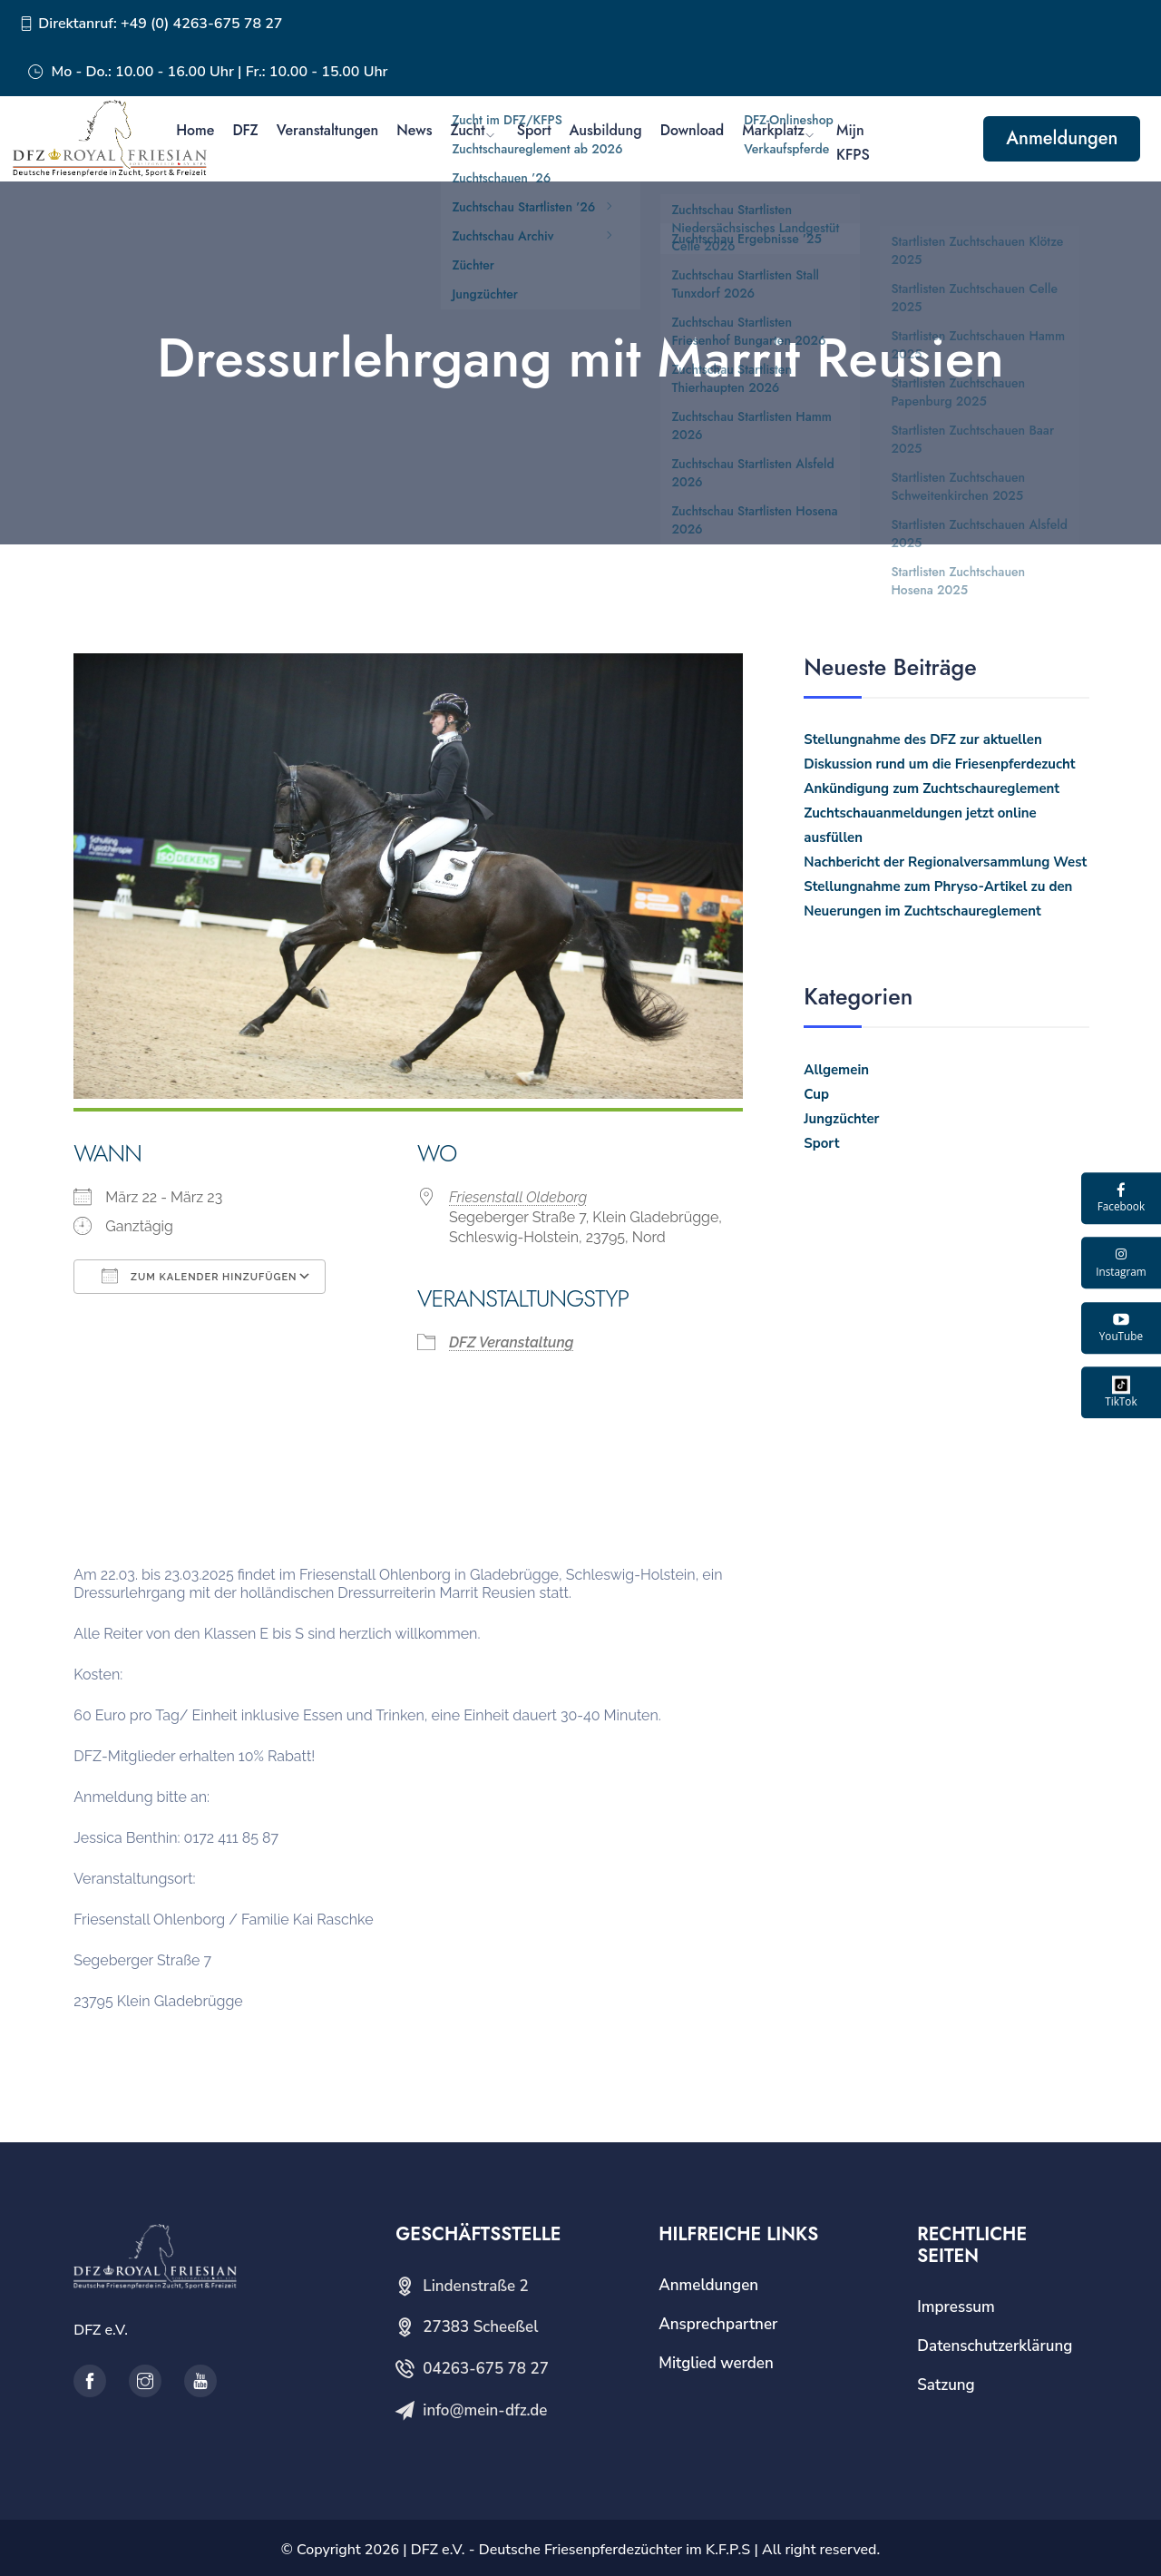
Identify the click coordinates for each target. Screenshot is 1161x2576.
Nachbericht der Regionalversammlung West (945, 862)
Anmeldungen (1061, 138)
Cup (816, 1094)
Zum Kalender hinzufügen (199, 1276)
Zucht (467, 130)
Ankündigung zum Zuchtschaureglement (931, 788)
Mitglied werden (716, 2363)
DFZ (245, 130)
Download (692, 130)
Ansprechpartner (718, 2324)
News (414, 130)
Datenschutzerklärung (994, 2346)
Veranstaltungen (328, 130)
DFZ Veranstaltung (511, 1342)
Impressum (956, 2307)
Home (195, 130)
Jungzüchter (841, 1119)
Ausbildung (606, 130)
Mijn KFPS (853, 142)
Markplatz (773, 130)
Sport (534, 130)
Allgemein (836, 1070)
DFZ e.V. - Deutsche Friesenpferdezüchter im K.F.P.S (580, 2550)
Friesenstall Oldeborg (518, 1197)
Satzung (945, 2385)
